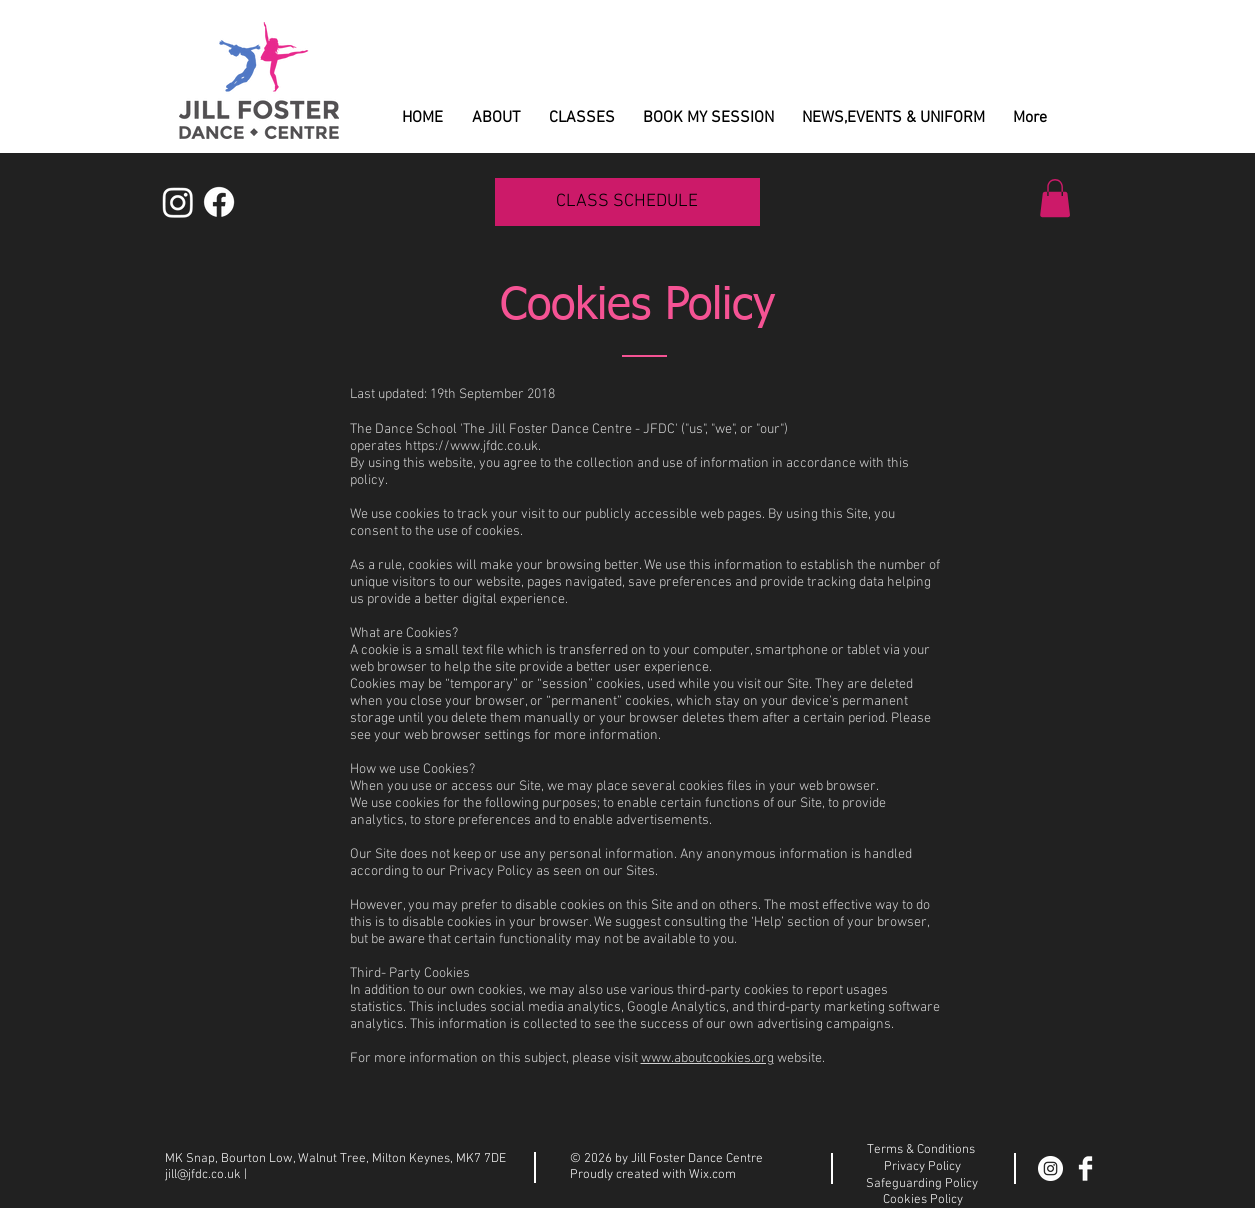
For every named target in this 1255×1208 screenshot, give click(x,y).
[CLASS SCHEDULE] (627, 202)
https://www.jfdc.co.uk (471, 446)
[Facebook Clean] (1085, 1168)
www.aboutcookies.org (707, 1058)
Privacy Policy (922, 1167)
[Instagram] (178, 202)
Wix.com (712, 1175)
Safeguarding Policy (922, 1184)
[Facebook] (219, 202)
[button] (1055, 198)
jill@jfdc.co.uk (203, 1175)
